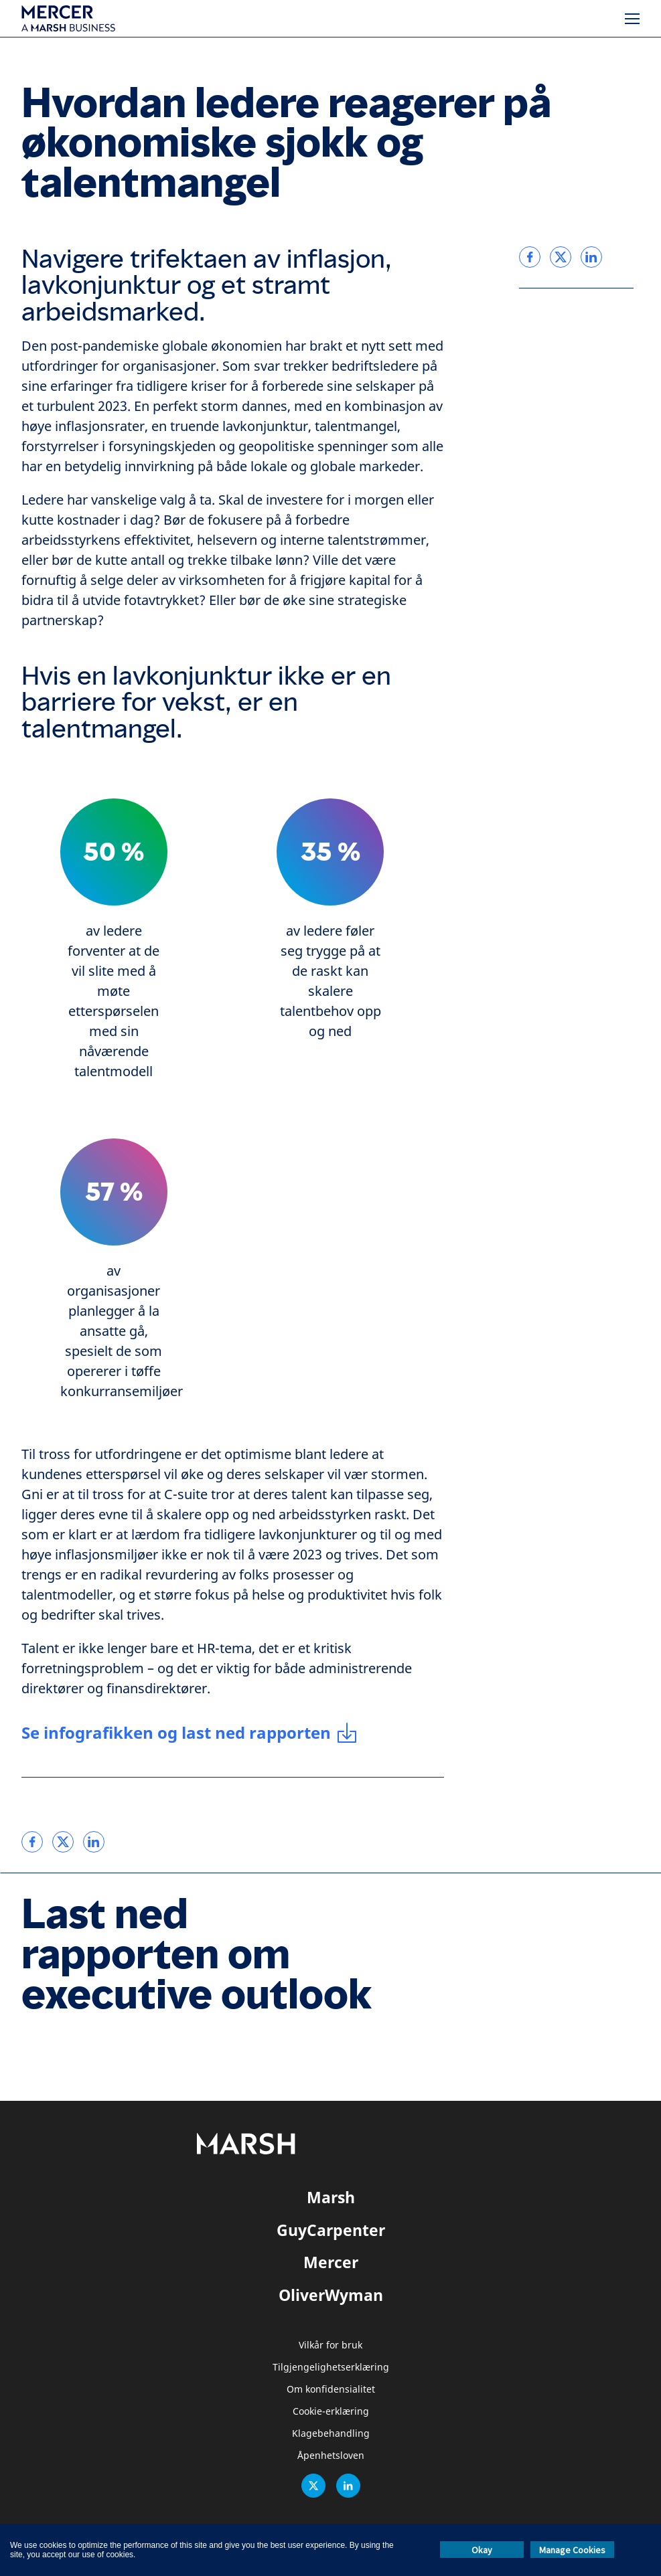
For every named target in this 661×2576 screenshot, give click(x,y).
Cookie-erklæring (331, 2412)
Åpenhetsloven (330, 2456)
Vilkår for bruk (330, 2345)
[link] (32, 1842)
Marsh (331, 2197)
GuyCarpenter (331, 2230)
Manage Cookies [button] (572, 2550)
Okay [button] (481, 2550)
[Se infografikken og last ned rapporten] (189, 1733)
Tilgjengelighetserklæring (331, 2367)
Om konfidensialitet (331, 2390)
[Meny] (632, 18)
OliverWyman (331, 2295)
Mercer (330, 2262)
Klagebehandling (331, 2434)
